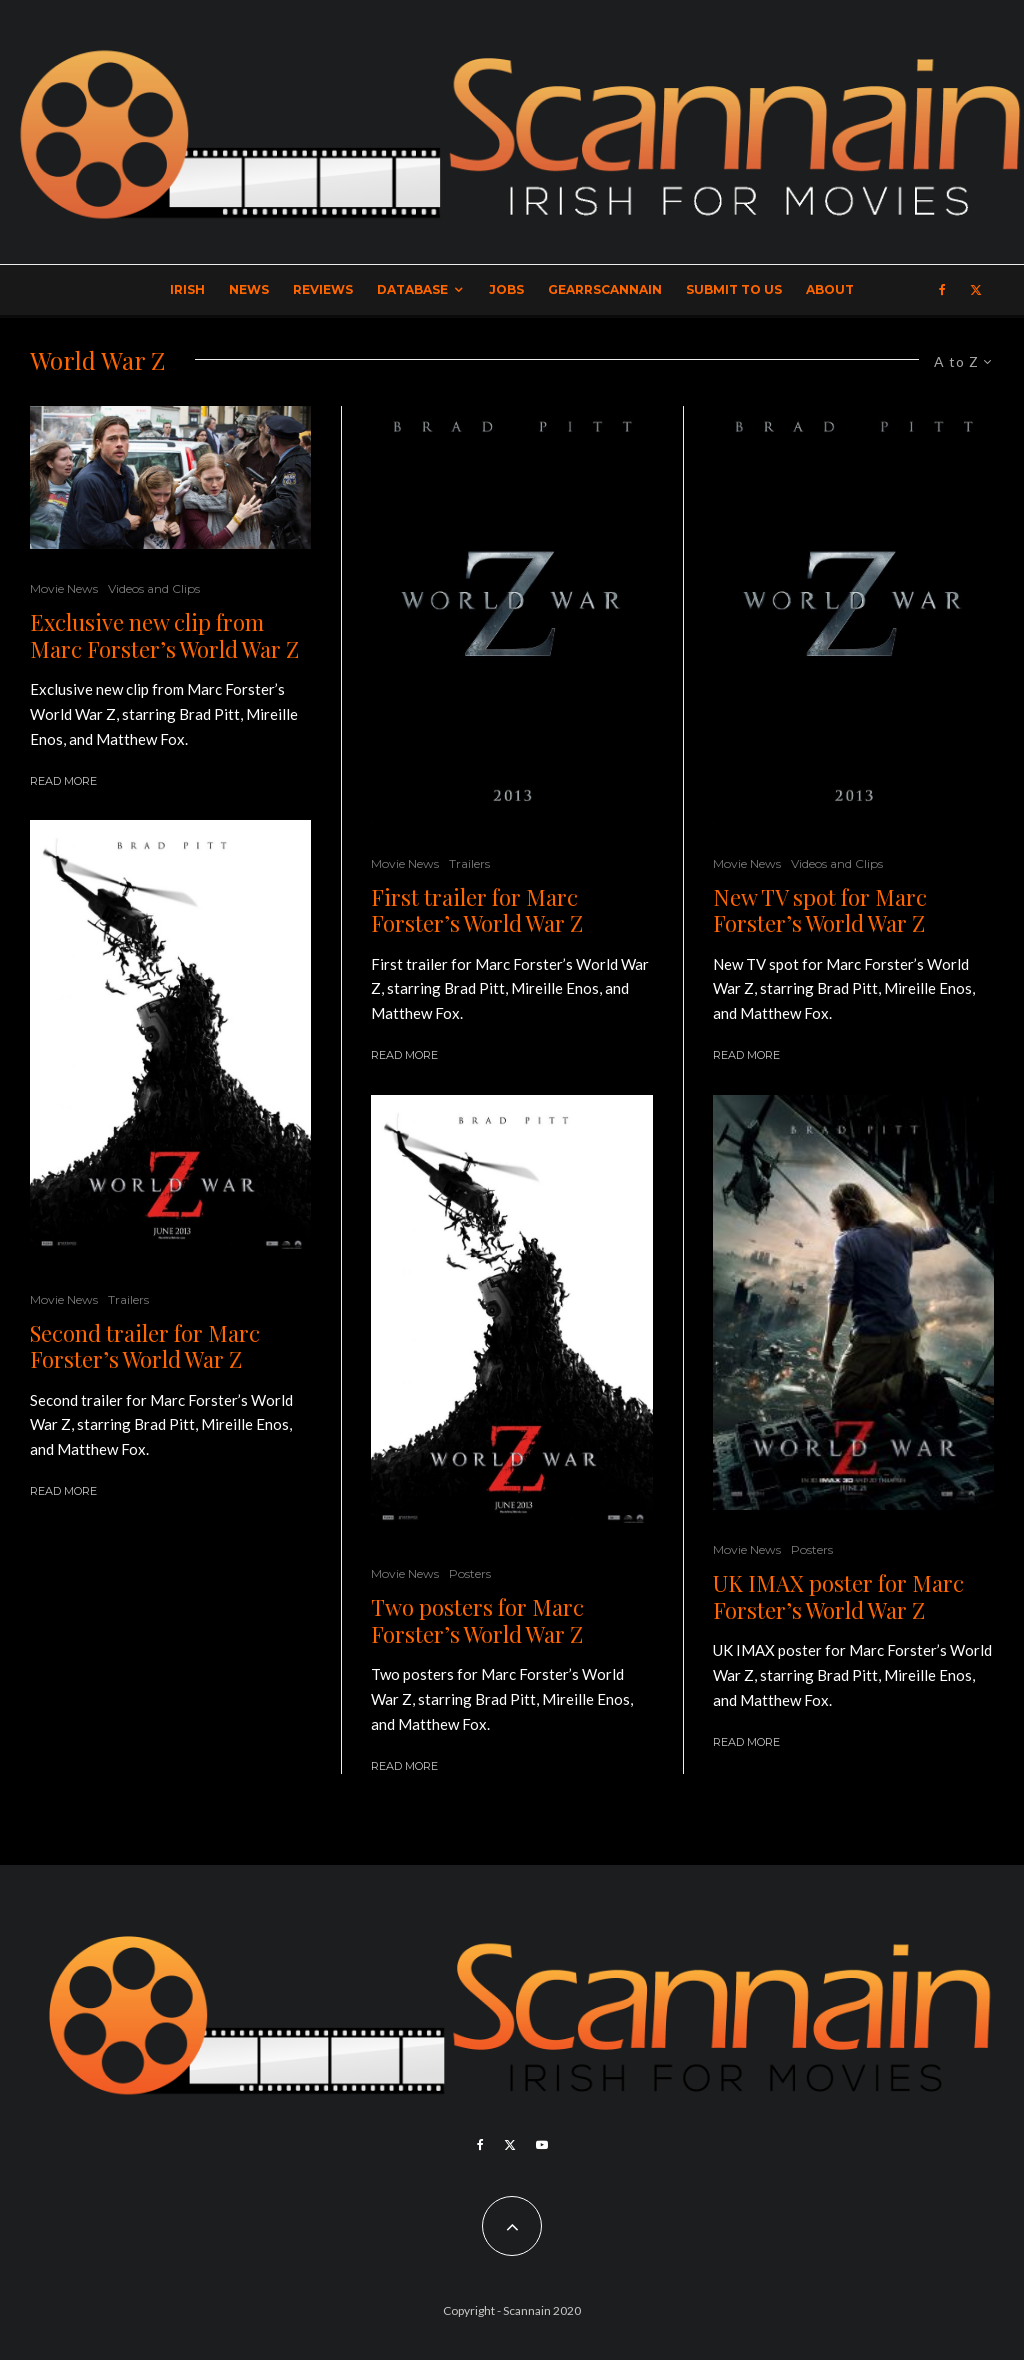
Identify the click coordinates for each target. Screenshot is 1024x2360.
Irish (187, 289)
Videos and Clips (154, 588)
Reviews (323, 289)
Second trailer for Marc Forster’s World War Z (145, 1346)
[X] (976, 290)
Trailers (128, 1299)
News (249, 289)
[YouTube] (542, 2145)
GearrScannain (605, 289)
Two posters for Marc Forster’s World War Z (477, 1620)
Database (412, 289)
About (830, 289)
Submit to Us (734, 289)
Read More (63, 781)
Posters (470, 1573)
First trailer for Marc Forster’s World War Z (477, 910)
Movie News (64, 588)
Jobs (506, 289)
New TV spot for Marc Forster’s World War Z (820, 910)
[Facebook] (942, 290)
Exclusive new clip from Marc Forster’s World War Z (164, 635)
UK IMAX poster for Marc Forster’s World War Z (838, 1596)
